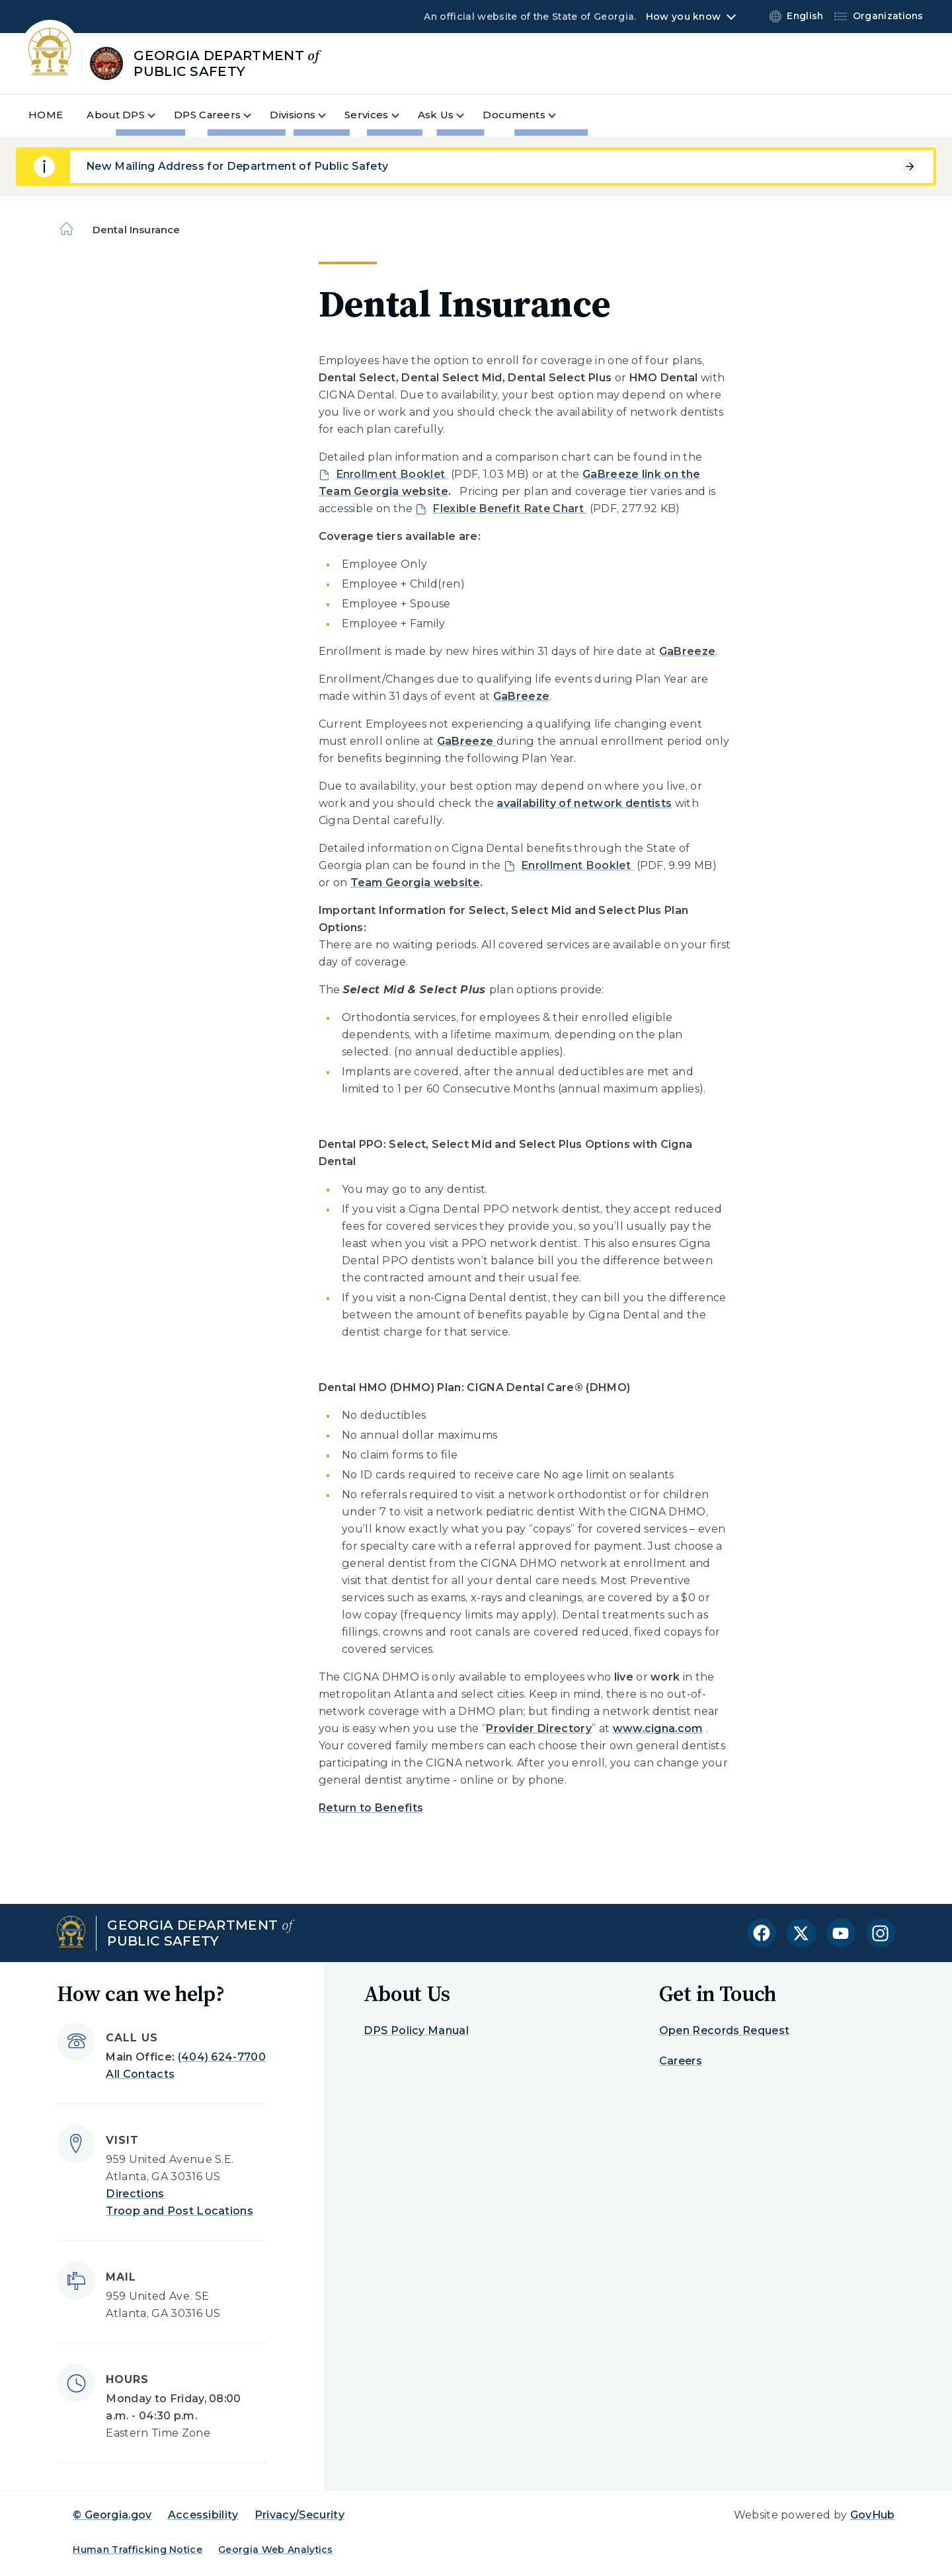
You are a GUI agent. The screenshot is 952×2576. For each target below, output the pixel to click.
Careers (680, 2061)
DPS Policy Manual (416, 2030)
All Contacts (140, 2074)
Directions (135, 2193)
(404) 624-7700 (222, 2057)
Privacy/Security (299, 2515)
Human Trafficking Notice (137, 2550)
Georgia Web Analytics (275, 2550)
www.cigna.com (658, 1728)
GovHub (872, 2515)
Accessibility (203, 2515)
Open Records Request (724, 2030)
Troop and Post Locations (179, 2211)
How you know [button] (683, 16)
